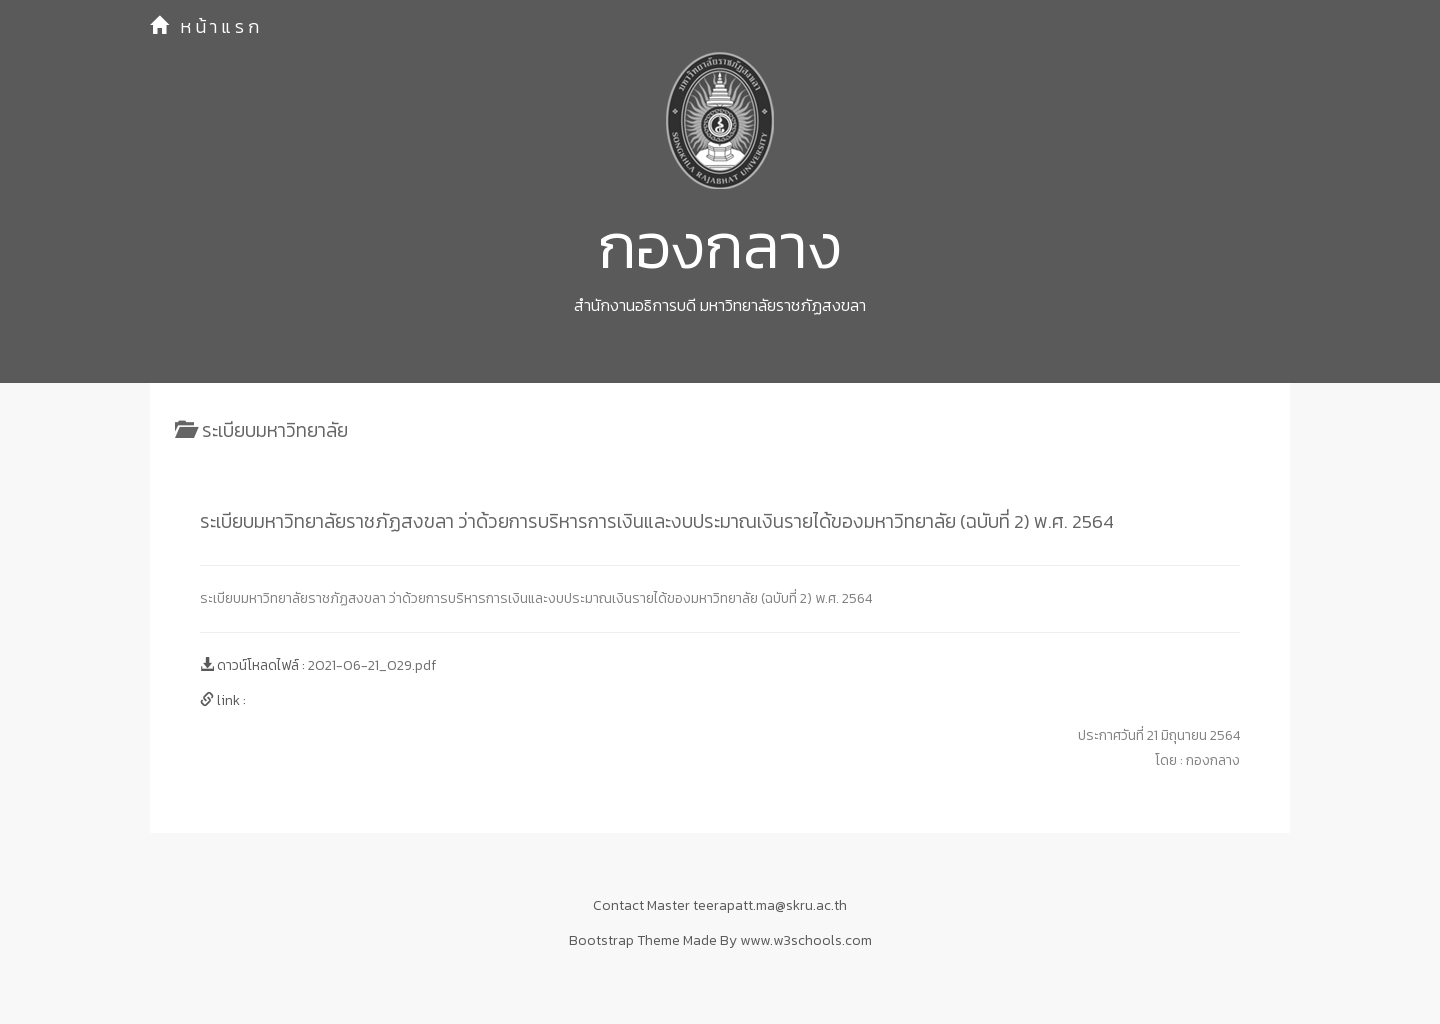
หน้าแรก (206, 26)
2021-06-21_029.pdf (372, 665)
